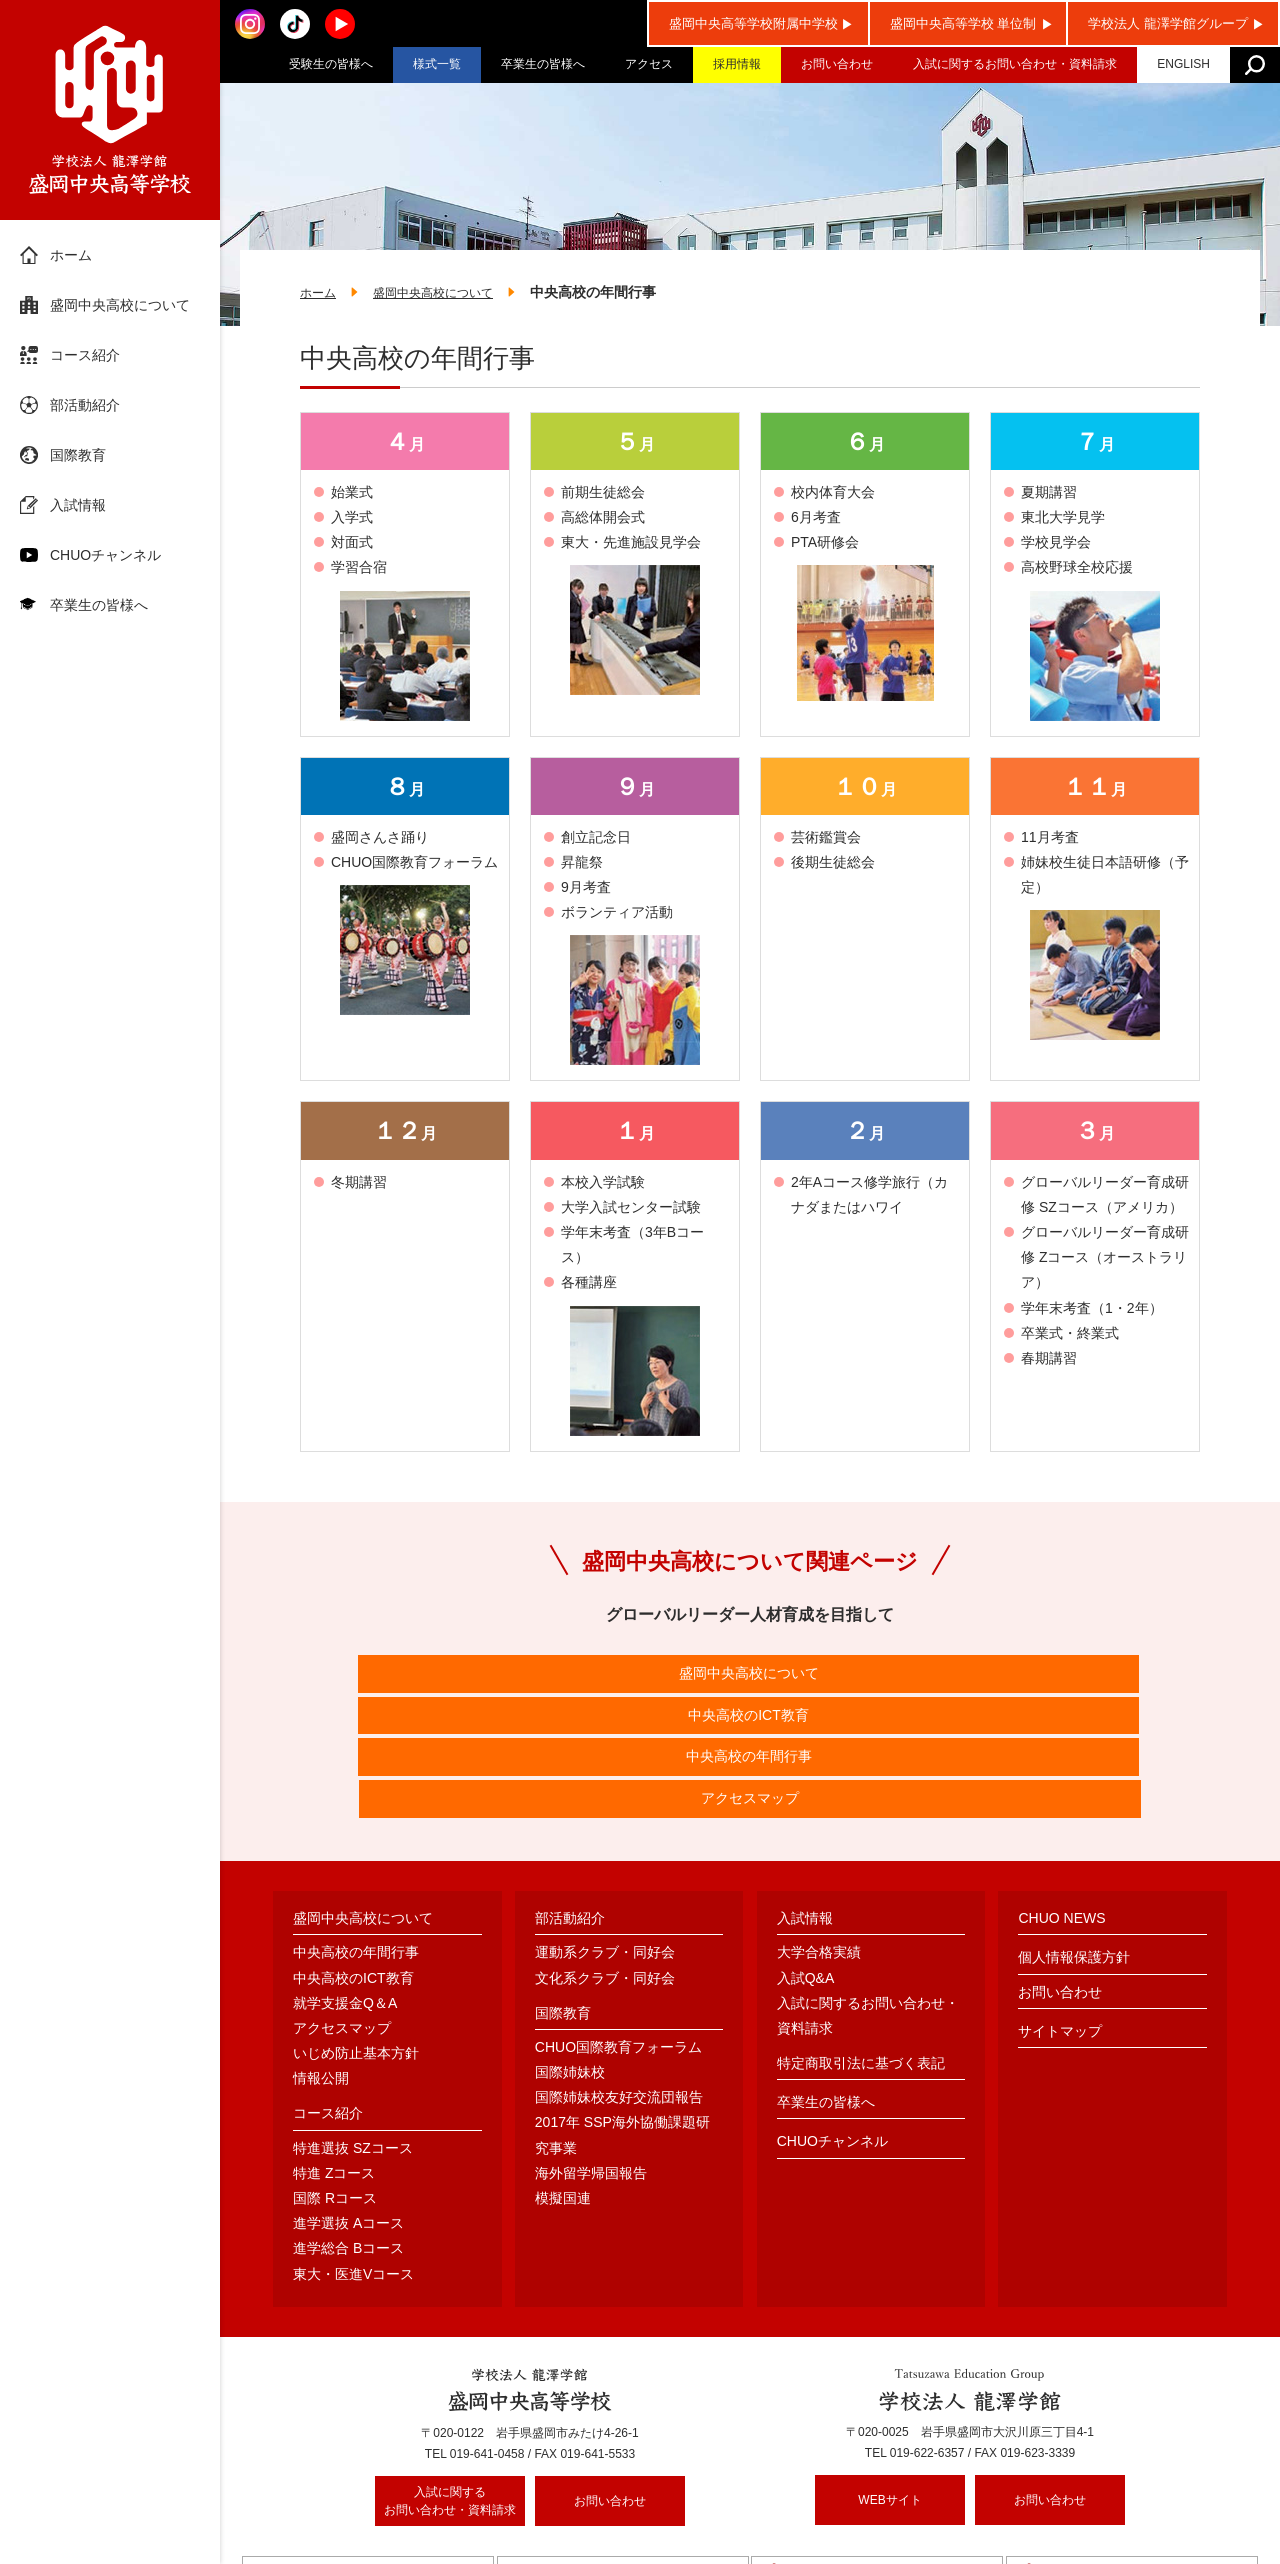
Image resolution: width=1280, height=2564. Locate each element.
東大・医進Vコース (353, 2162)
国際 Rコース (335, 2086)
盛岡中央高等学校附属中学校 (753, 23)
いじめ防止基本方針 (356, 1941)
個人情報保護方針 (1074, 1846)
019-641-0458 (487, 2343)
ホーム (71, 255)
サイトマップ (1060, 1919)
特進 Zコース (334, 2061)
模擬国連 (563, 2086)
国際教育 (78, 455)
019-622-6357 (927, 2342)
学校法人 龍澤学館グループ (1168, 23)
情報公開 (321, 1966)
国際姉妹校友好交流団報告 (619, 1985)
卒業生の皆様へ (543, 64)
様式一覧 (437, 64)
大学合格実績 (819, 1841)
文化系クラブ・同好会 (605, 1866)
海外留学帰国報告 (591, 2061)
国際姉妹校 (570, 1960)
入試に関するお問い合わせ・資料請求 (1015, 64)
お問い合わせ (837, 64)
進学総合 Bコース (348, 2137)
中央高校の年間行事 (867, 1678)
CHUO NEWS (1061, 1806)
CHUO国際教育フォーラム (618, 1935)
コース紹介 (85, 355)
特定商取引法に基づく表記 (861, 1951)
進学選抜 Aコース (348, 2111)
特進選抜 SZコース (353, 2036)
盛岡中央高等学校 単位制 (963, 23)
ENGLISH (1183, 64)
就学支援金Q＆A (345, 1891)
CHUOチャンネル (105, 555)
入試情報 (78, 505)
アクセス (649, 64)
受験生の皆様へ (331, 64)
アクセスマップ (1101, 1678)
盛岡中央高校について (120, 305)
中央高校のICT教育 (633, 1678)
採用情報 (737, 64)
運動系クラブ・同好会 (605, 1841)
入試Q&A (806, 1866)
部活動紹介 (85, 405)
